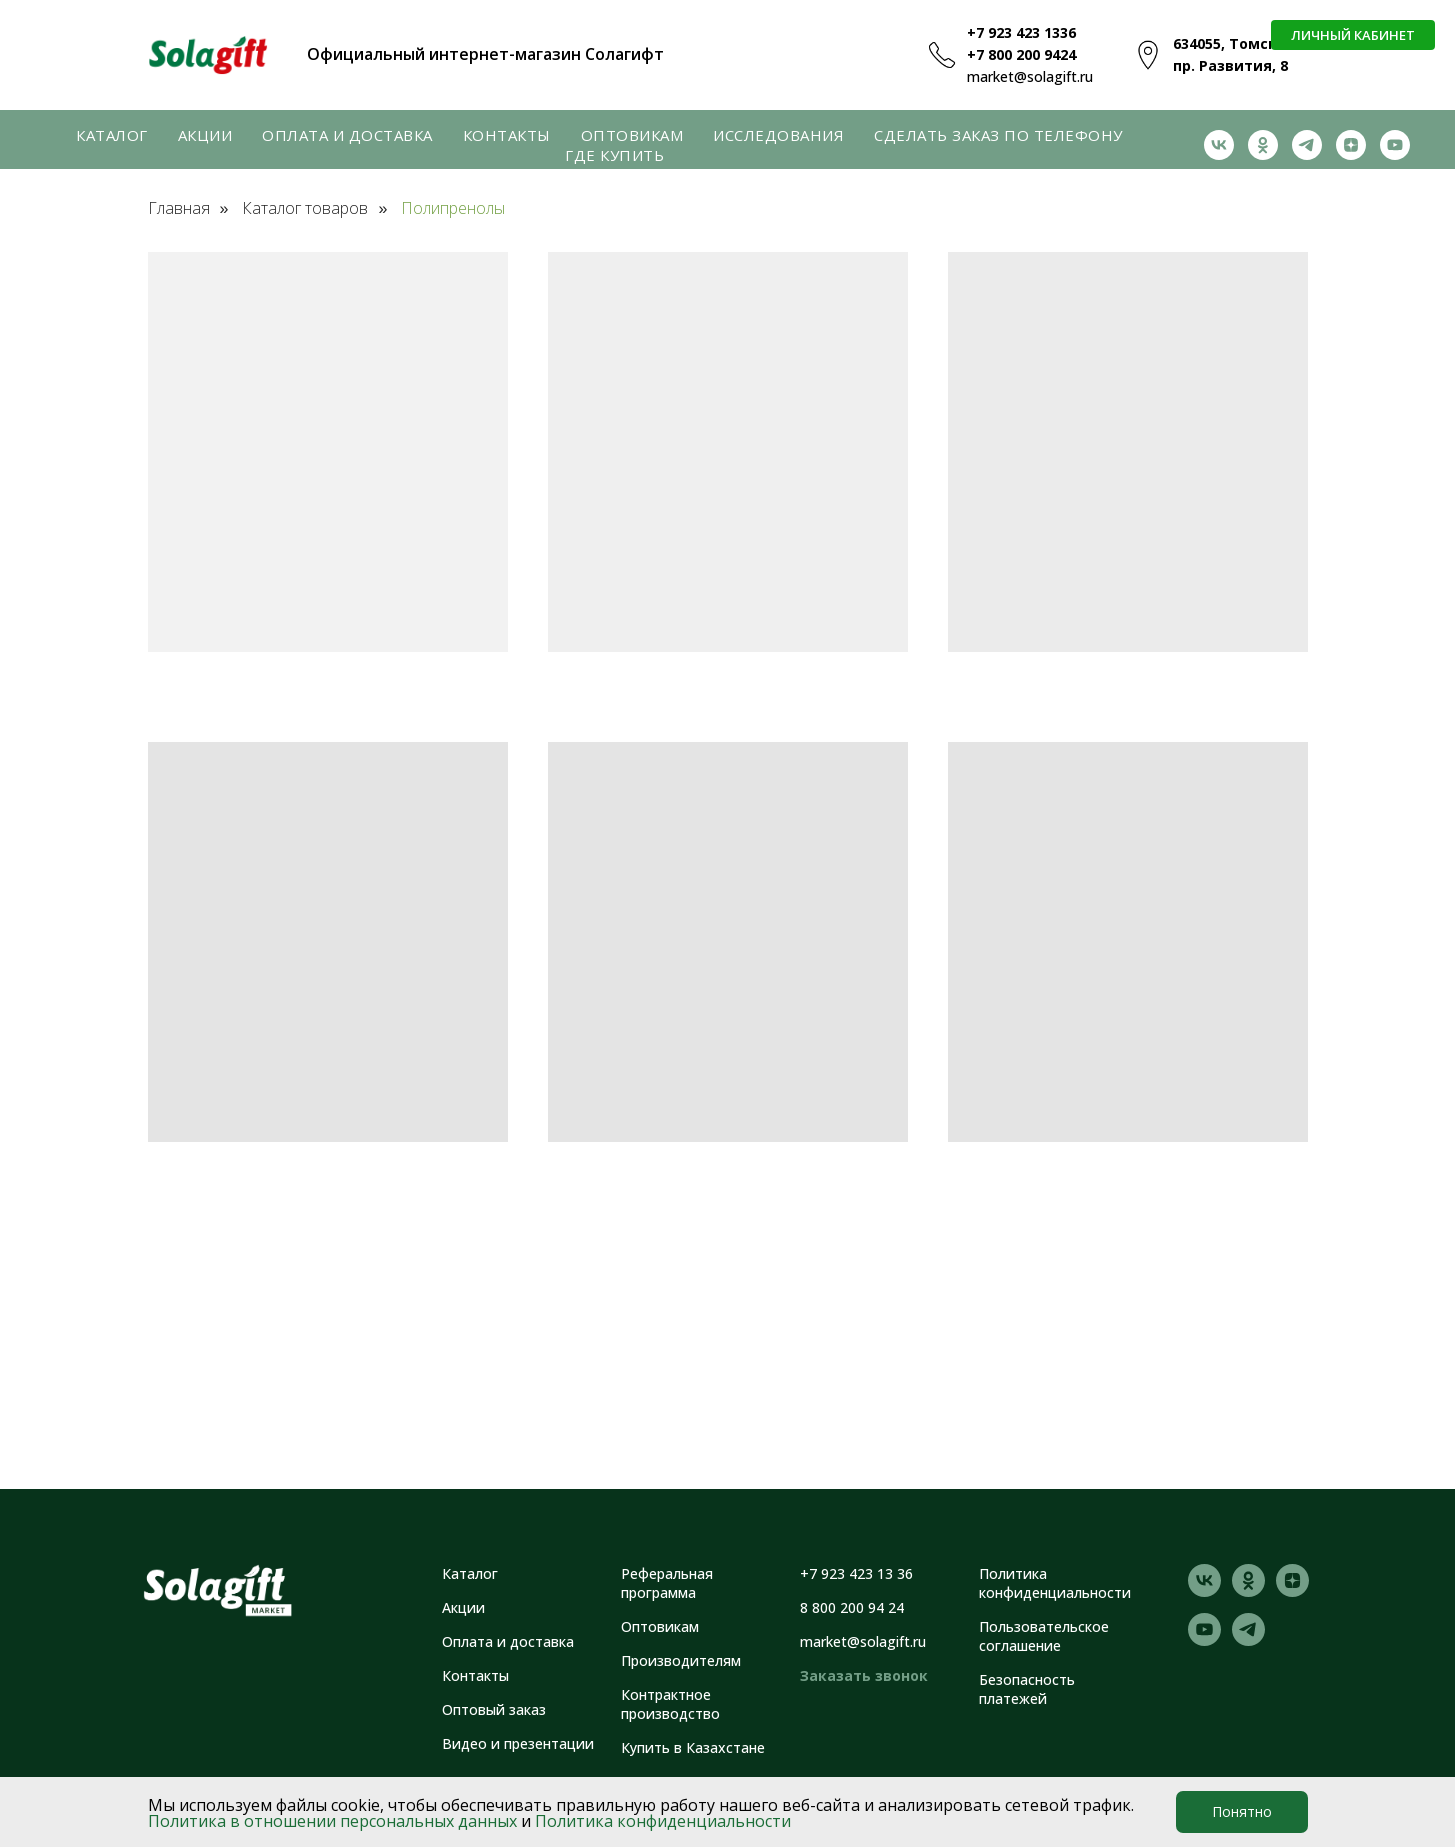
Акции (205, 135)
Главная (179, 208)
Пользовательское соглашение (1044, 1636)
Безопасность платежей (1027, 1689)
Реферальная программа (667, 1583)
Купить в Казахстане (693, 1747)
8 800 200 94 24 (852, 1607)
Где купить (614, 155)
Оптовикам (632, 135)
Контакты (507, 135)
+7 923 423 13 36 (856, 1573)
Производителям (681, 1660)
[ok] (1263, 145)
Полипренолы (453, 208)
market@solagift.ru (1030, 76)
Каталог (112, 135)
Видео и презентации (518, 1743)
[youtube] (1395, 145)
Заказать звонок (864, 1675)
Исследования (778, 135)
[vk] (1219, 145)
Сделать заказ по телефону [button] (998, 135)
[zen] (1351, 145)
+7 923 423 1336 (1021, 32)
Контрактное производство (670, 1704)
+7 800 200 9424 (1021, 54)
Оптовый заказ (494, 1709)
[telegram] (1307, 145)
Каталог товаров (305, 208)
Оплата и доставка (347, 135)
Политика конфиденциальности (663, 1821)
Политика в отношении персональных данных (332, 1821)
